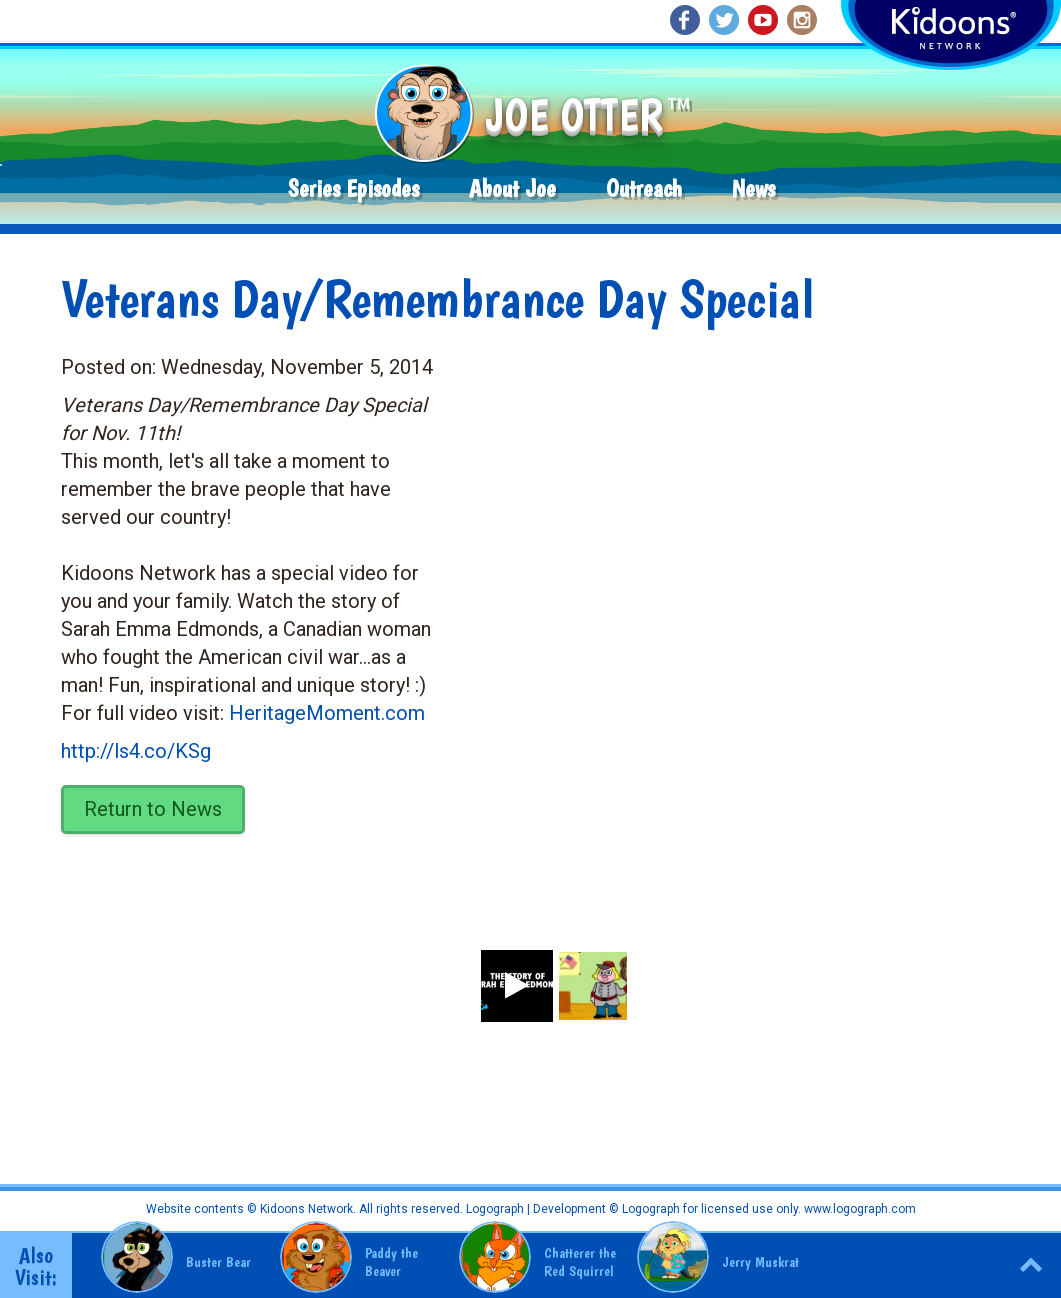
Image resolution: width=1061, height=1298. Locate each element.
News (753, 188)
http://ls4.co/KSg (136, 751)
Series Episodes (353, 188)
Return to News (153, 809)
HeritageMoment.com (327, 713)
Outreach (644, 188)
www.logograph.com (858, 1209)
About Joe (512, 188)
